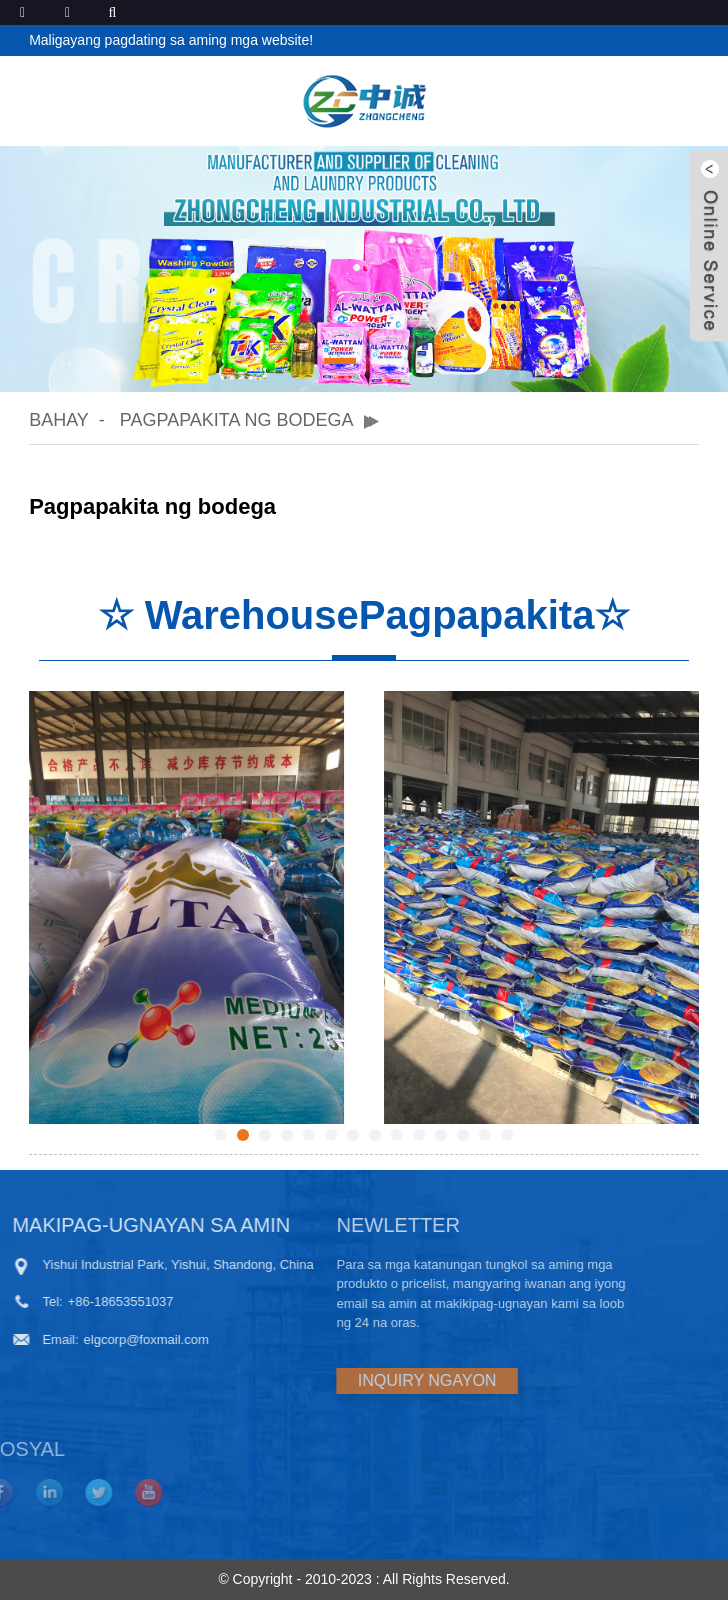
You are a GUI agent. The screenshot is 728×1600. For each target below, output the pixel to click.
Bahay (59, 420)
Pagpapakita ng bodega (237, 420)
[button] (340, 361)
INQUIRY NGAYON (359, 1380)
